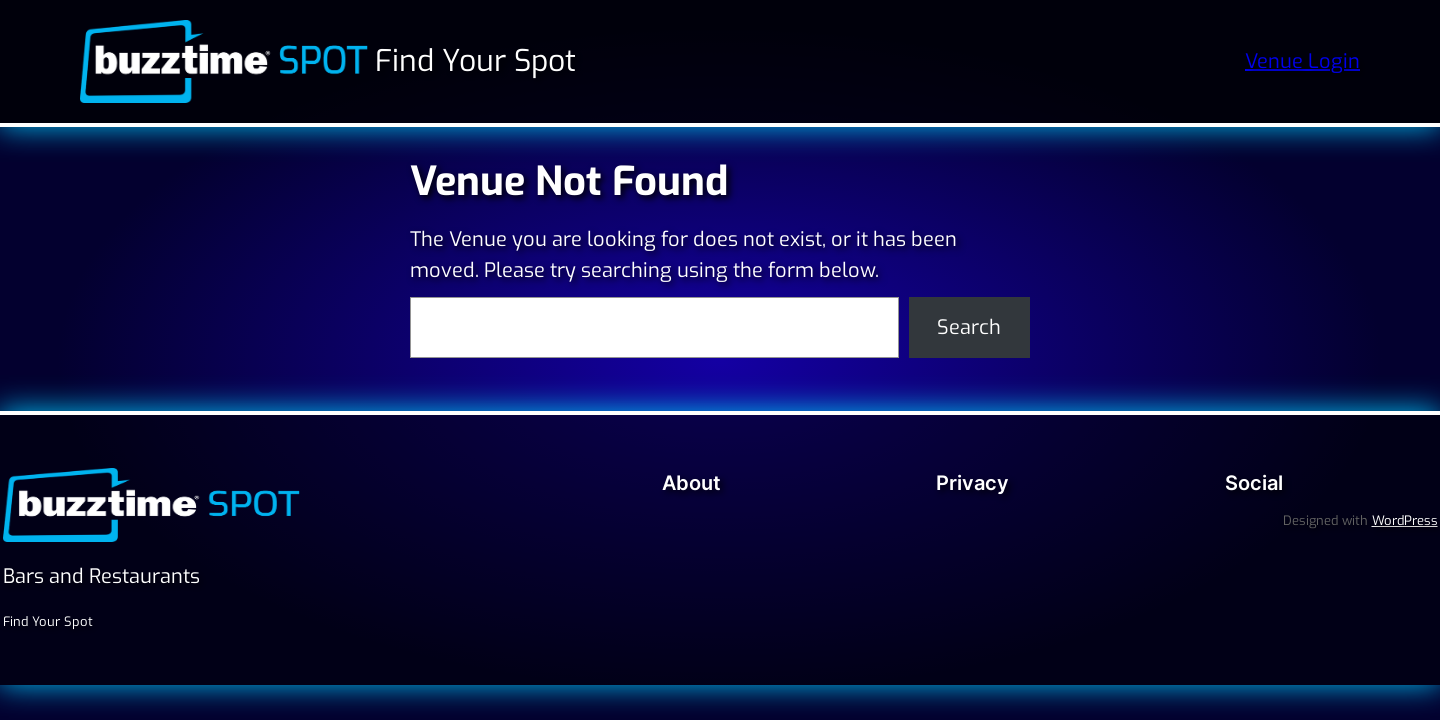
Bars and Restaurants (101, 576)
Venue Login (1302, 61)
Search (969, 327)
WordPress (1405, 520)
